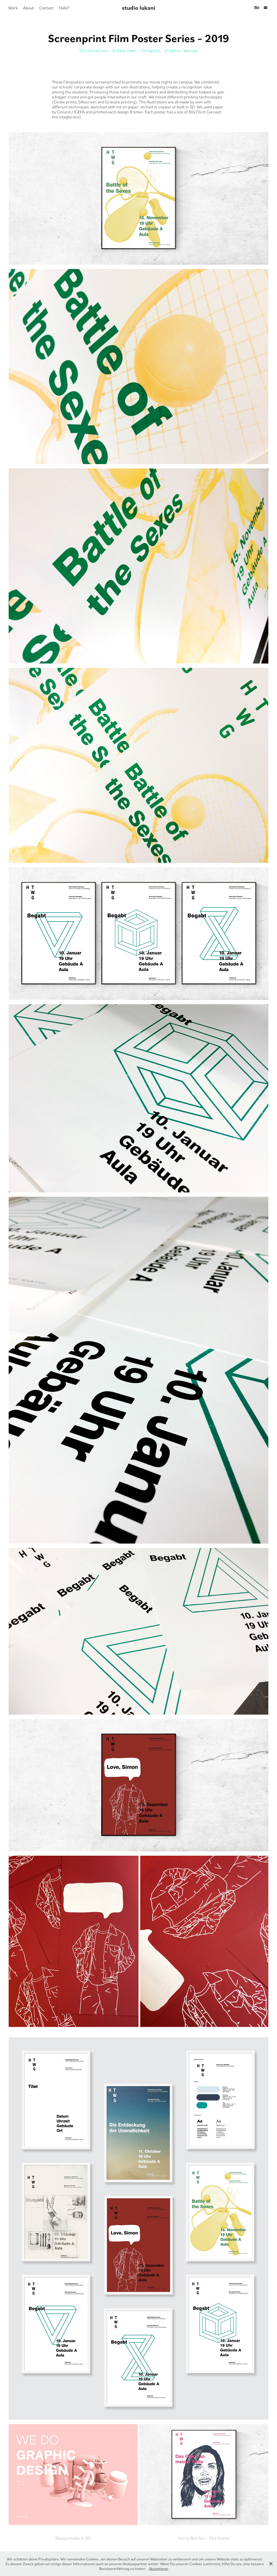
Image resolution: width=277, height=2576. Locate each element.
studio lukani (138, 7)
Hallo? (64, 7)
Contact (46, 7)
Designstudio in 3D (73, 2538)
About (28, 7)
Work (13, 7)
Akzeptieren (158, 2568)
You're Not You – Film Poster (204, 2538)
